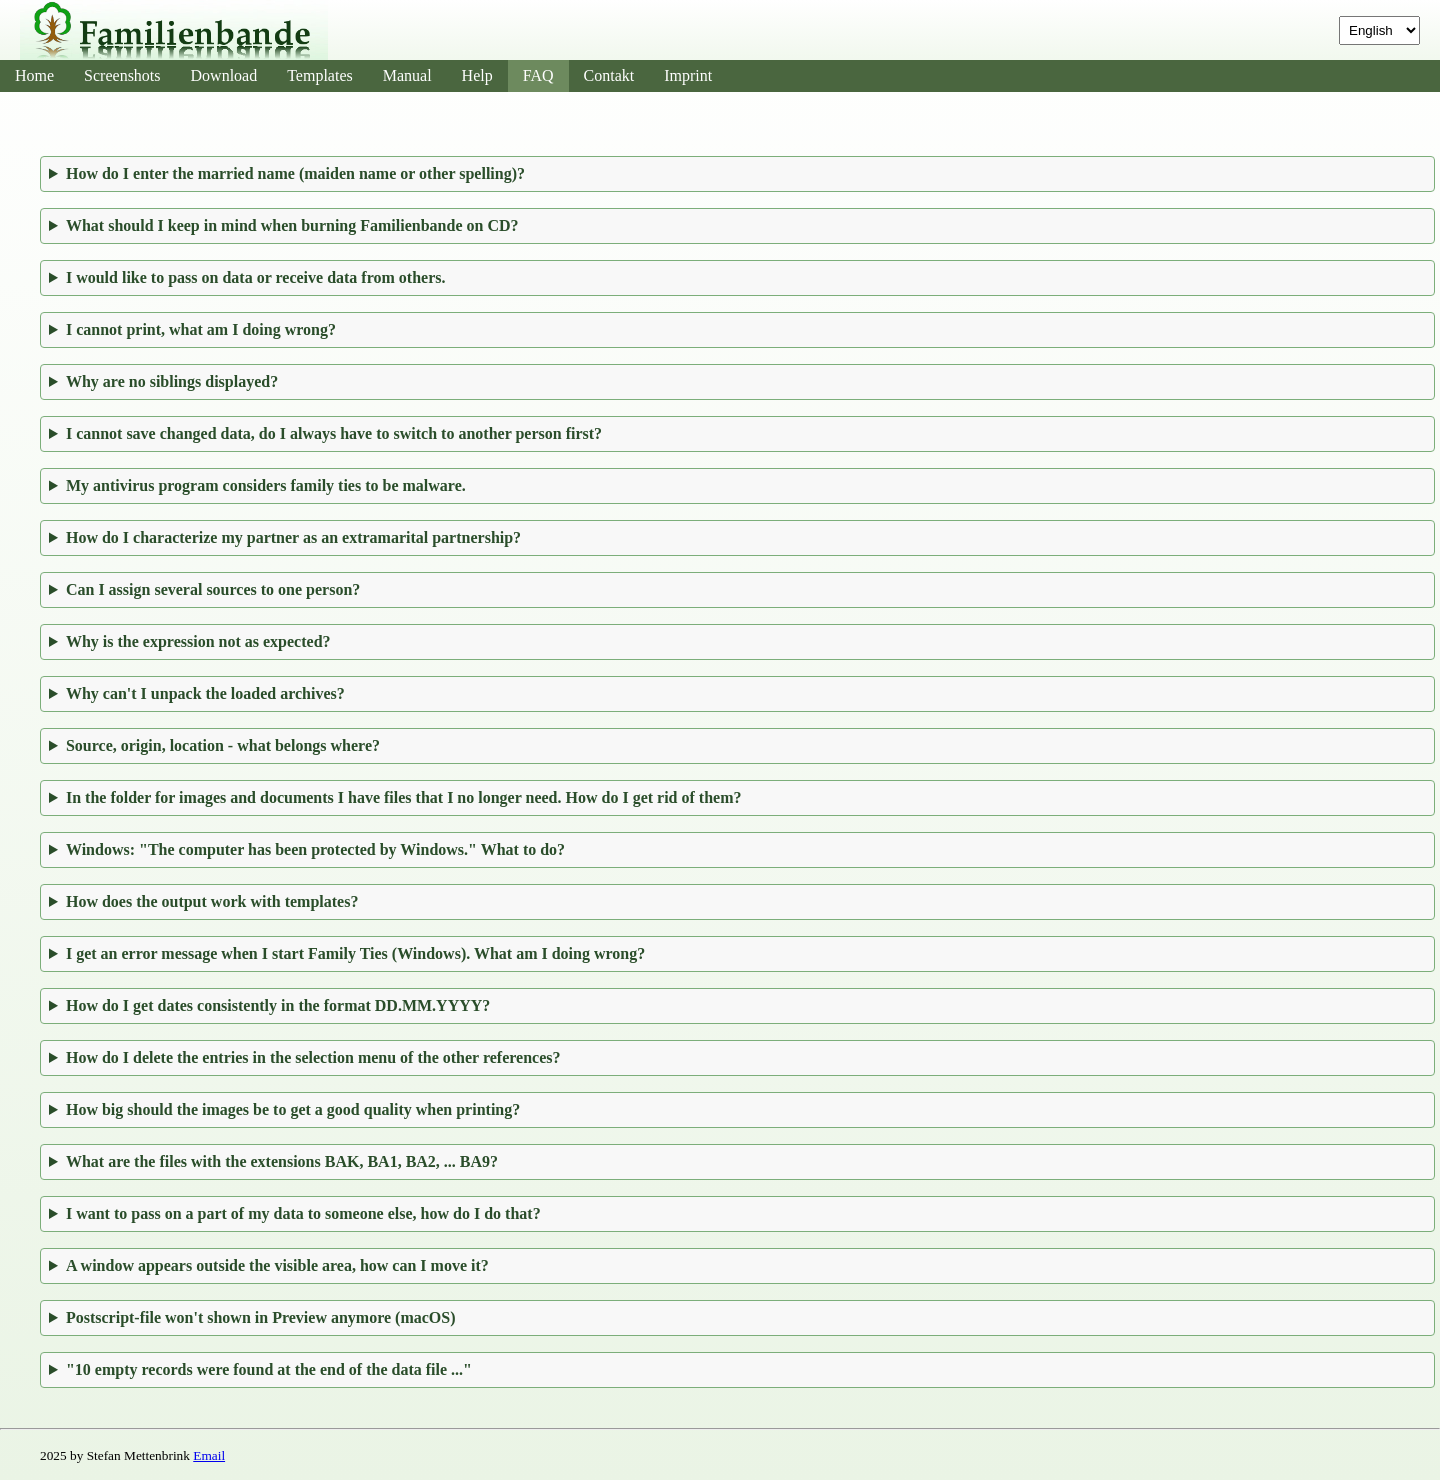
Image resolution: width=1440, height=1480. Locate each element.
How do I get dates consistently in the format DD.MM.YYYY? (278, 1005)
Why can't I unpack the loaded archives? (205, 693)
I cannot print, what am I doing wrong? (201, 329)
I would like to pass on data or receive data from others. (256, 277)
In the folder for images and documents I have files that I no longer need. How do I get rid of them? (404, 797)
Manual (407, 75)
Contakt (609, 75)
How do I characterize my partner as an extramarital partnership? (293, 537)
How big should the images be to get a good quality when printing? (293, 1109)
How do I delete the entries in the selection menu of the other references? (313, 1057)
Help (477, 75)
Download (224, 75)
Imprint (688, 75)
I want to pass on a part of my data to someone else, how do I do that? (303, 1213)
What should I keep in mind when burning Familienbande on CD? (292, 225)
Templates (320, 75)
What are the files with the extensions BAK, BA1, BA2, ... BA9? (282, 1161)
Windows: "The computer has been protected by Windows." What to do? (315, 849)
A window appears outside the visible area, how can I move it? (277, 1265)
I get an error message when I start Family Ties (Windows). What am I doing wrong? (355, 953)
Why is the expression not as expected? (198, 641)
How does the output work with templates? (212, 901)
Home (34, 75)
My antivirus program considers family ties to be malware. (266, 485)
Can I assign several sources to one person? (213, 589)
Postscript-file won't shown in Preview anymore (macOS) (261, 1317)
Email (209, 1455)
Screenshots (122, 75)
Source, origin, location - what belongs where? (223, 745)
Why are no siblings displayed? (172, 381)
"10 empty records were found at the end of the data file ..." (269, 1369)
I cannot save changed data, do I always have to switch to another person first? (334, 433)
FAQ (538, 75)
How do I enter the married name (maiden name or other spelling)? (295, 173)
